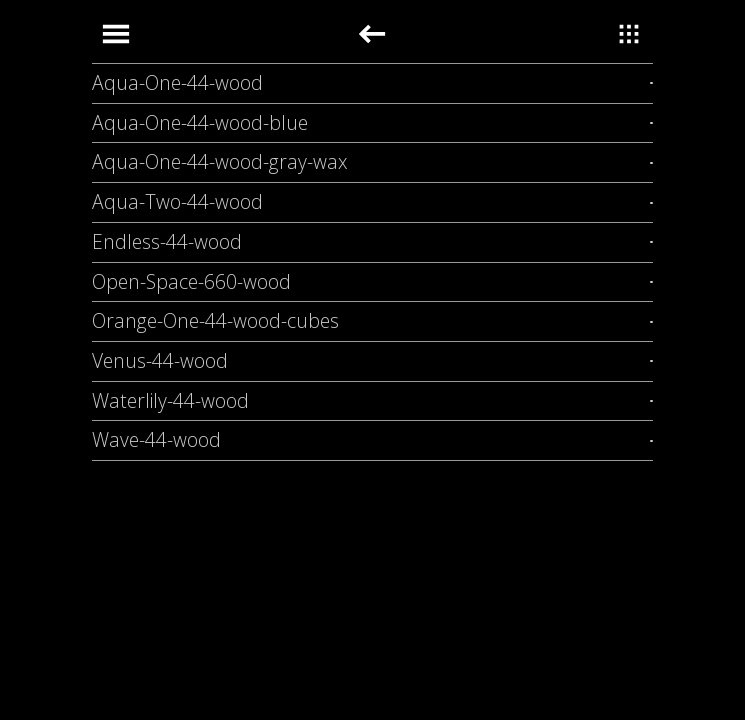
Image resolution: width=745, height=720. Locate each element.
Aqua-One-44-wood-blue (200, 122)
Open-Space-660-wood (191, 281)
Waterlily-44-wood (170, 400)
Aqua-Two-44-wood (177, 201)
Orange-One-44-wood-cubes (215, 320)
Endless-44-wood (167, 241)
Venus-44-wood (160, 360)
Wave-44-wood (156, 439)
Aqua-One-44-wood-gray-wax (220, 161)
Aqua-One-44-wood (177, 82)
